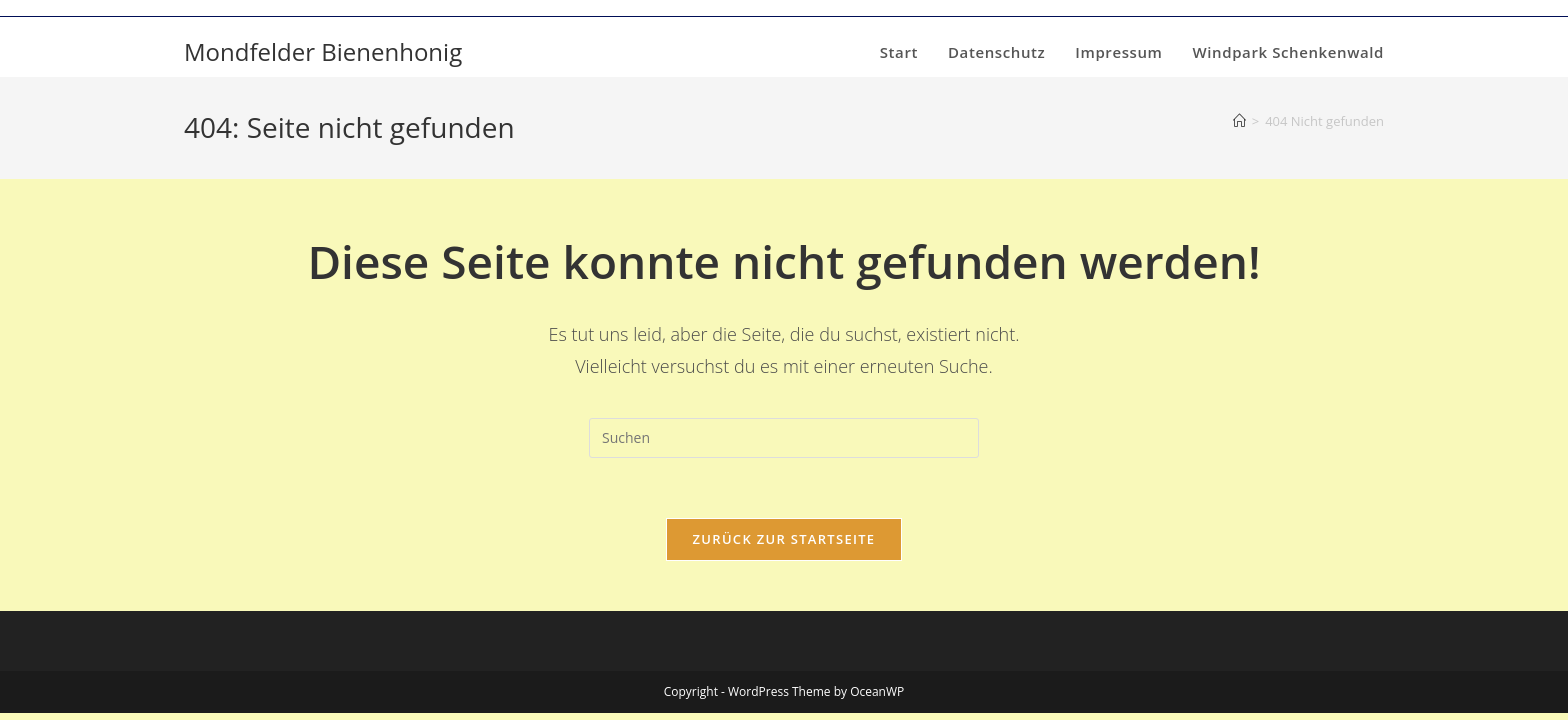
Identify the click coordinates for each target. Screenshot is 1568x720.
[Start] (1239, 121)
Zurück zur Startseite (784, 539)
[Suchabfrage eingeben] (784, 438)
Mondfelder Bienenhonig (323, 51)
